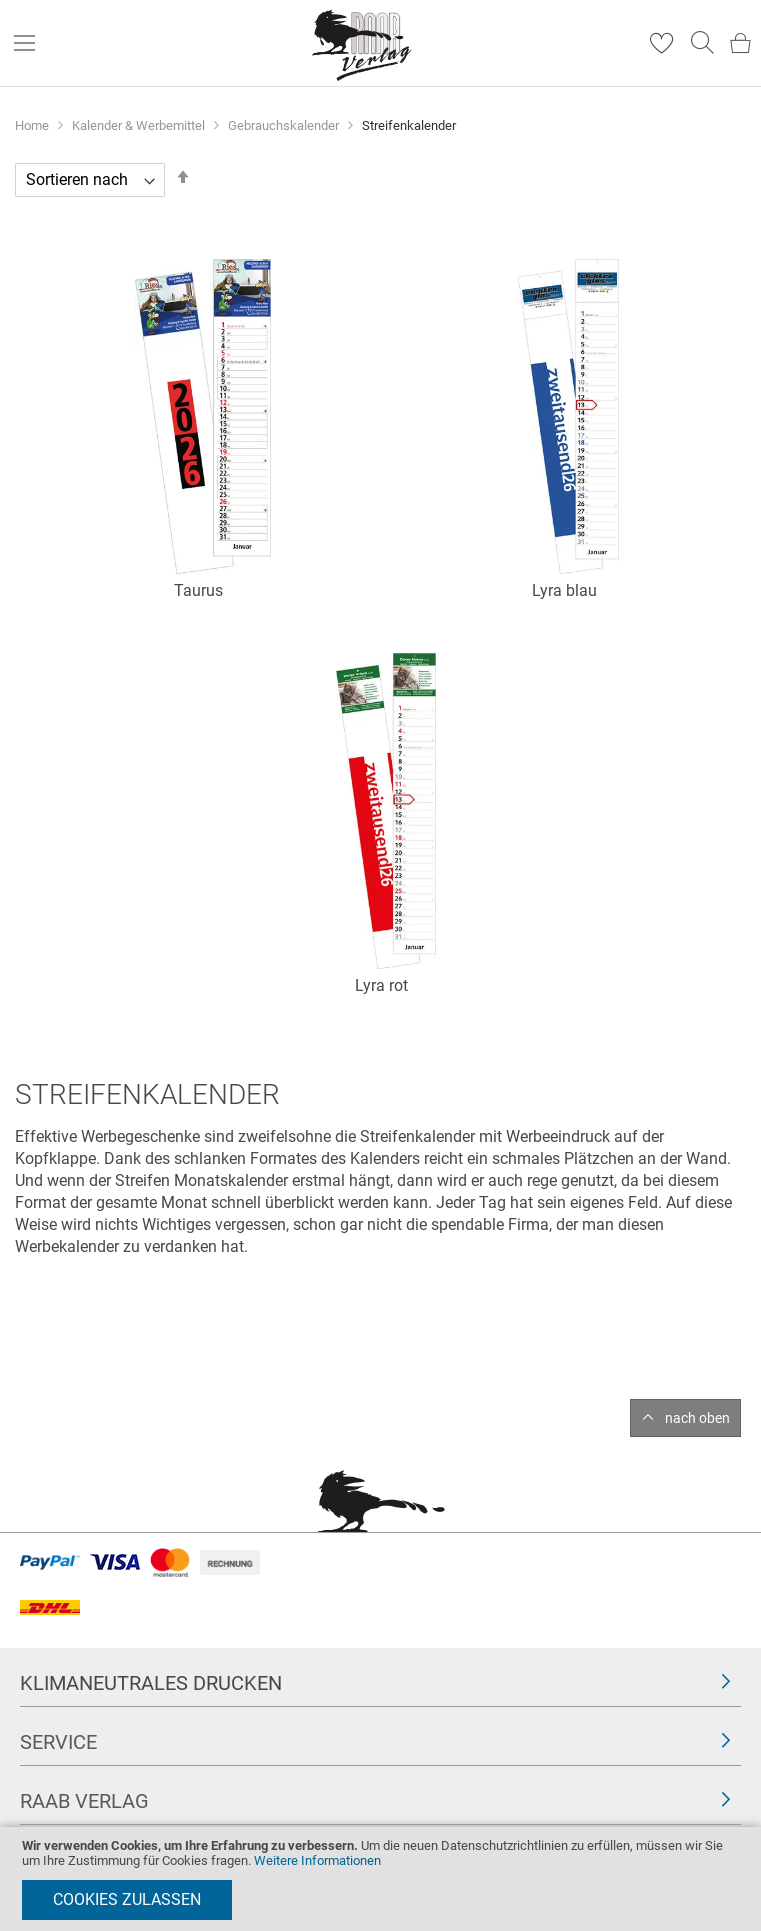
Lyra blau (564, 590)
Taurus (198, 590)
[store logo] (362, 43)
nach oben (697, 1418)
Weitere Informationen (317, 1860)
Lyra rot (381, 985)
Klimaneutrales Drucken (151, 1683)
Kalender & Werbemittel (140, 125)
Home (33, 125)
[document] (380, 1879)
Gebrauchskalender (285, 125)
